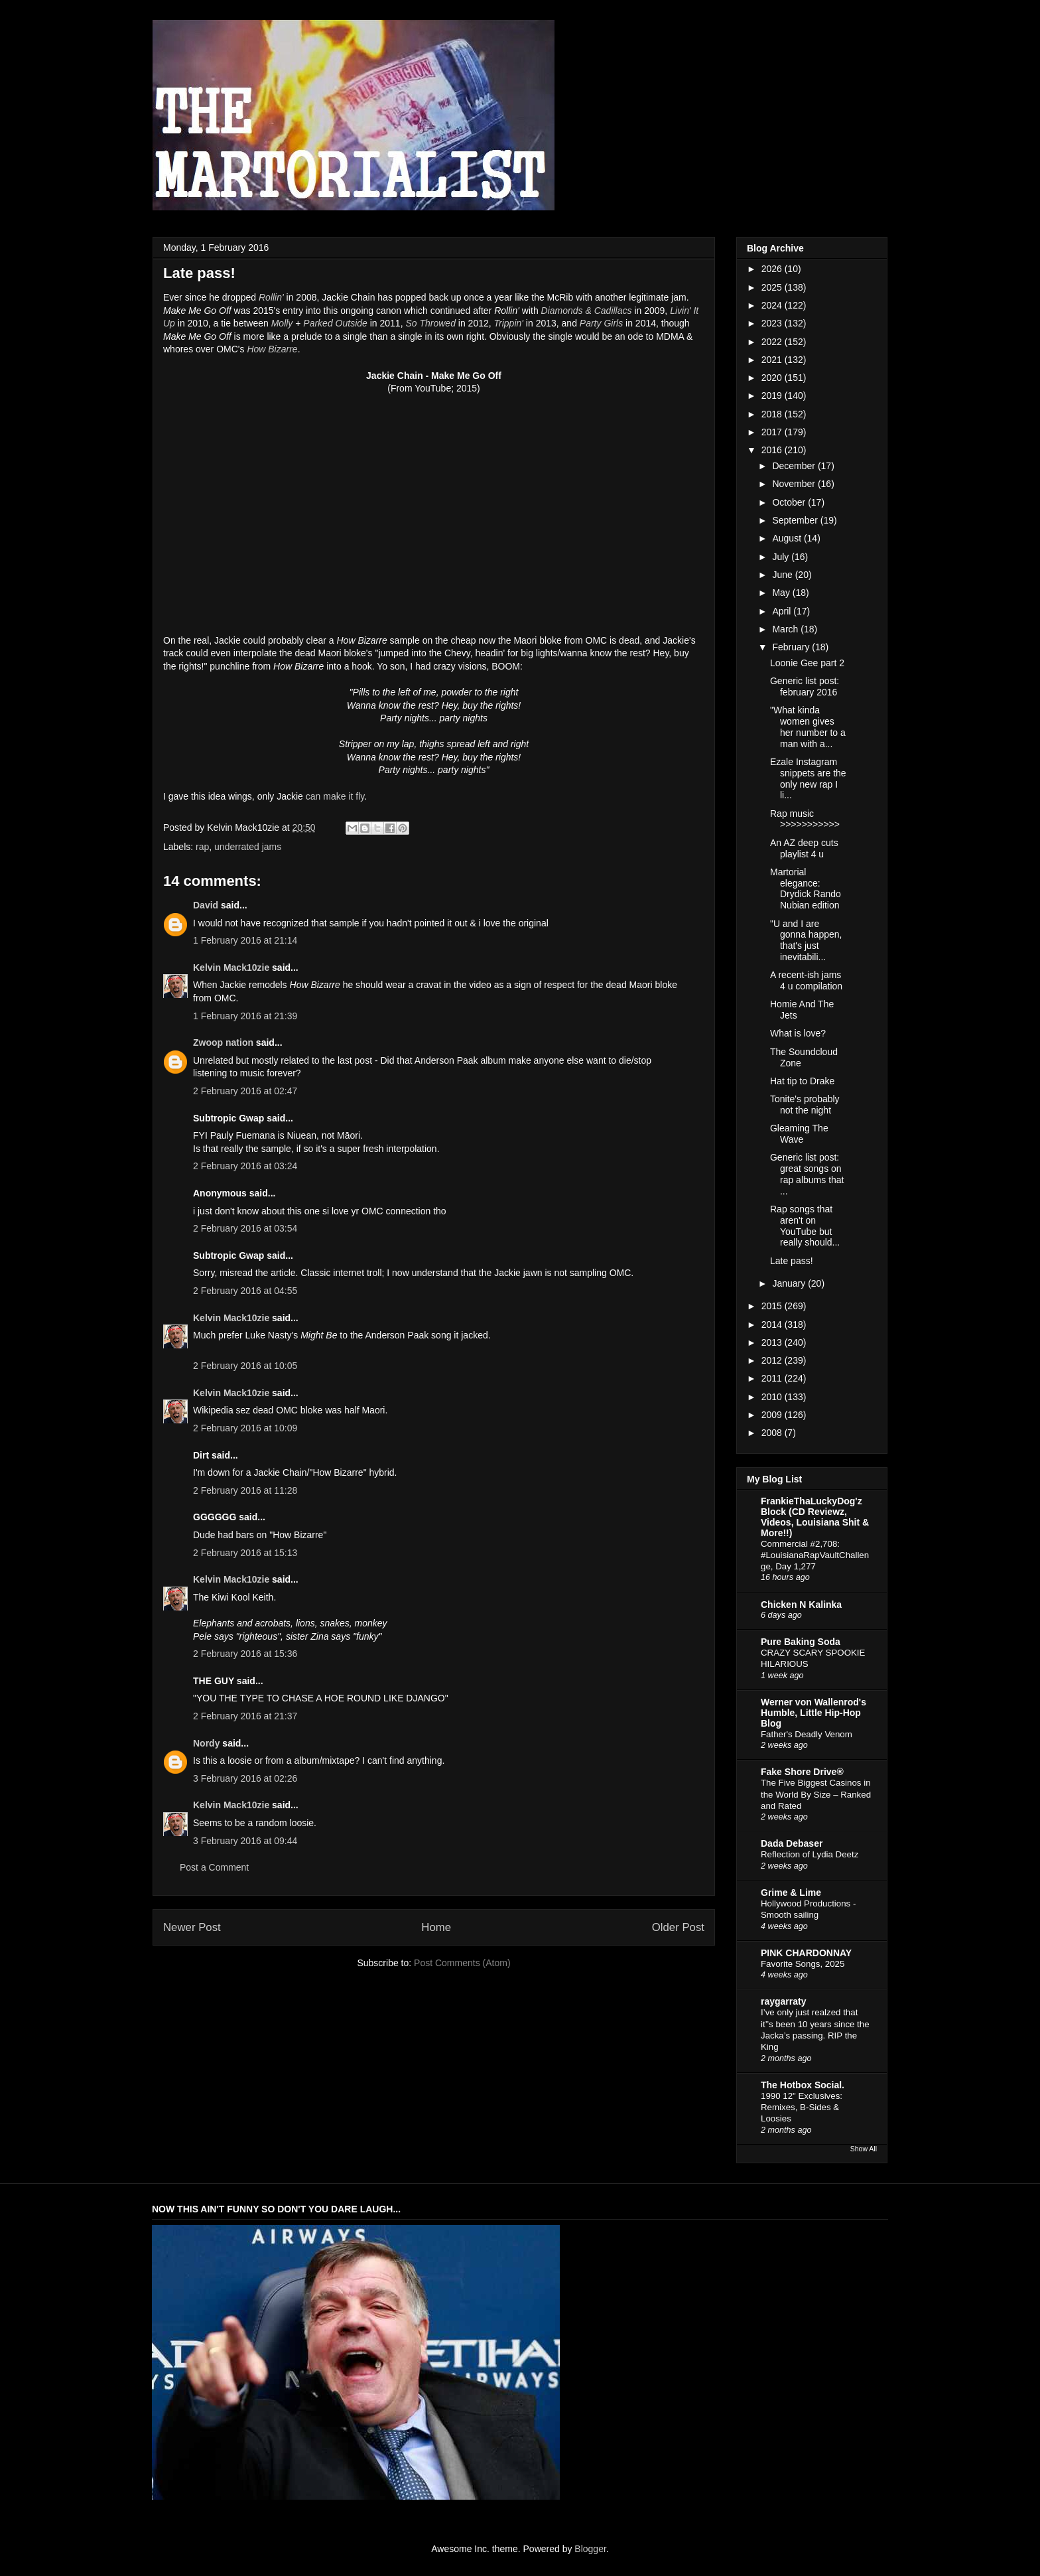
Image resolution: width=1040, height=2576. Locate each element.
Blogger (590, 2548)
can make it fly (335, 796)
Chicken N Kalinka (801, 1604)
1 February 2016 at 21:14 (245, 940)
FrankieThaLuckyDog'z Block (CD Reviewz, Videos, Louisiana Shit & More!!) (815, 1517)
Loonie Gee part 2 (807, 663)
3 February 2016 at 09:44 (245, 1840)
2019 (773, 395)
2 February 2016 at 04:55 (245, 1290)
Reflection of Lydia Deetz (809, 1854)
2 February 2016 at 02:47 (245, 1091)
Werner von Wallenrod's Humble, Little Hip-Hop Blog (813, 1713)
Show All (863, 2149)
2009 (773, 1414)
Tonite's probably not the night (805, 1104)
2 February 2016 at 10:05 (245, 1365)
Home (436, 1927)
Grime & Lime (791, 1892)
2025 (773, 287)
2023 (773, 323)
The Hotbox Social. (802, 2085)
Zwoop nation (223, 1042)
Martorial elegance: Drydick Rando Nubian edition (805, 888)
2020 (773, 377)
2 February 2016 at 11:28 (245, 1490)
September (796, 520)
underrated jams (247, 846)
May (782, 592)
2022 (773, 341)
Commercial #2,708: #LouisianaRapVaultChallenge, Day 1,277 (815, 1555)
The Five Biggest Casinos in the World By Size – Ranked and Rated (816, 1794)
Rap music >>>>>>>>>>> (805, 819)
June (783, 574)
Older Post (678, 1927)
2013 (773, 1342)
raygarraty (784, 2001)
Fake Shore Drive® (802, 1771)
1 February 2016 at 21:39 (245, 1016)
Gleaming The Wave (799, 1134)
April (782, 611)
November (794, 483)
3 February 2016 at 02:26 (245, 1778)
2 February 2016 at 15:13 (245, 1552)
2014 (773, 1324)
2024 (773, 305)
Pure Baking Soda (800, 1641)
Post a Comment (214, 1867)
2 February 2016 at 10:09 (245, 1428)
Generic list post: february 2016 (804, 686)
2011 (773, 1378)
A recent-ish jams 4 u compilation (806, 980)
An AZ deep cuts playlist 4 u (804, 848)
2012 (773, 1360)
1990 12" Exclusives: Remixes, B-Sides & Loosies (801, 2107)
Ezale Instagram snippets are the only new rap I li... (808, 778)
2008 (773, 1432)
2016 (773, 450)
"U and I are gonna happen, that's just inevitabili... (806, 940)
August (787, 538)
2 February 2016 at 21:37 (245, 1716)
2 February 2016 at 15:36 (245, 1653)
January (790, 1283)
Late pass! (791, 1260)
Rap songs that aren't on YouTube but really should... (805, 1226)
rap (202, 846)
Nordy (206, 1743)
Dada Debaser (791, 1843)
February (792, 647)
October (790, 502)
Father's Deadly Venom (806, 1734)
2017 (773, 432)
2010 (773, 1397)
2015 (773, 1306)
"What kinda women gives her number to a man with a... (808, 727)
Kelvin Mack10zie (231, 967)
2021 (773, 359)
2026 (773, 268)
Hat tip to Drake (802, 1081)
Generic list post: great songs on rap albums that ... (807, 1174)
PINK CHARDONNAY (806, 1953)
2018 (773, 414)
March (786, 629)
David (205, 905)
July (781, 556)
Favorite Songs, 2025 (802, 1964)
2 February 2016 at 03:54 (245, 1228)
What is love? (798, 1033)
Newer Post (192, 1927)
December (794, 466)
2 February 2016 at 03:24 (245, 1166)
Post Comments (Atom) (462, 1963)
